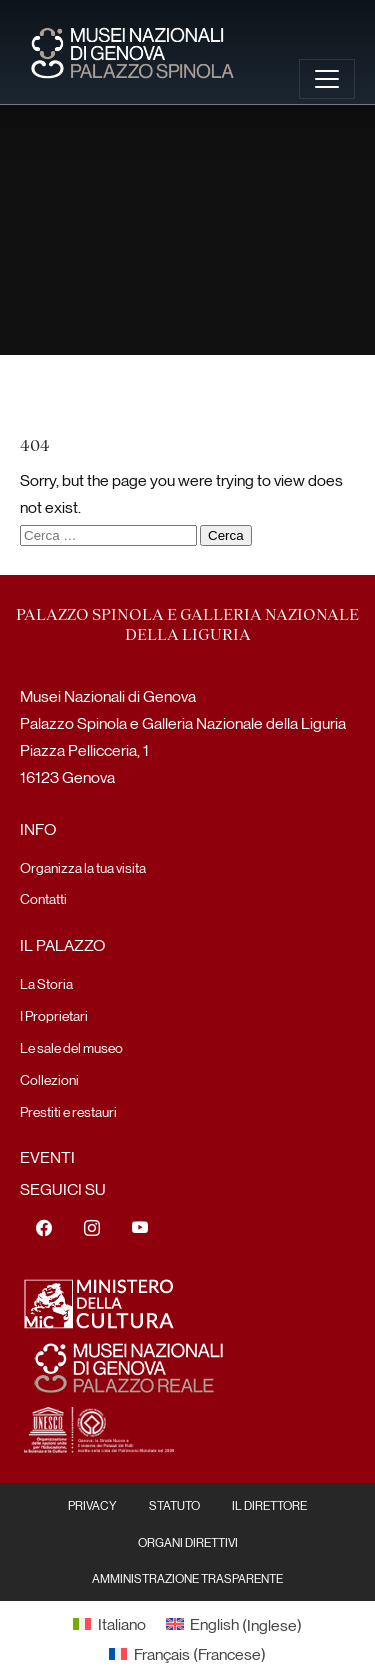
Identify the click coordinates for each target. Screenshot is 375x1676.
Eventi (47, 1156)
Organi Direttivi (188, 1542)
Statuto (174, 1505)
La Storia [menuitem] (46, 983)
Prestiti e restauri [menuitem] (68, 1111)
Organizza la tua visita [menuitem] (83, 867)
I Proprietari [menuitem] (54, 1015)
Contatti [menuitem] (43, 898)
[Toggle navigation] (327, 79)
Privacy (92, 1505)
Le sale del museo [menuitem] (71, 1047)
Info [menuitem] (38, 828)
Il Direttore (269, 1505)
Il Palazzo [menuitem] (62, 944)
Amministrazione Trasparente (187, 1578)
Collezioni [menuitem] (49, 1079)
